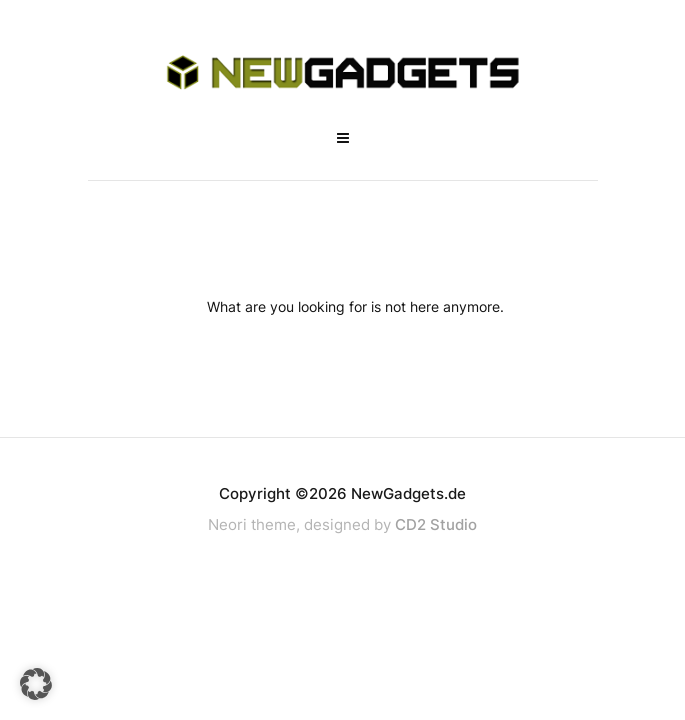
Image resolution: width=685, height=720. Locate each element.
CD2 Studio (436, 524)
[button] (36, 684)
